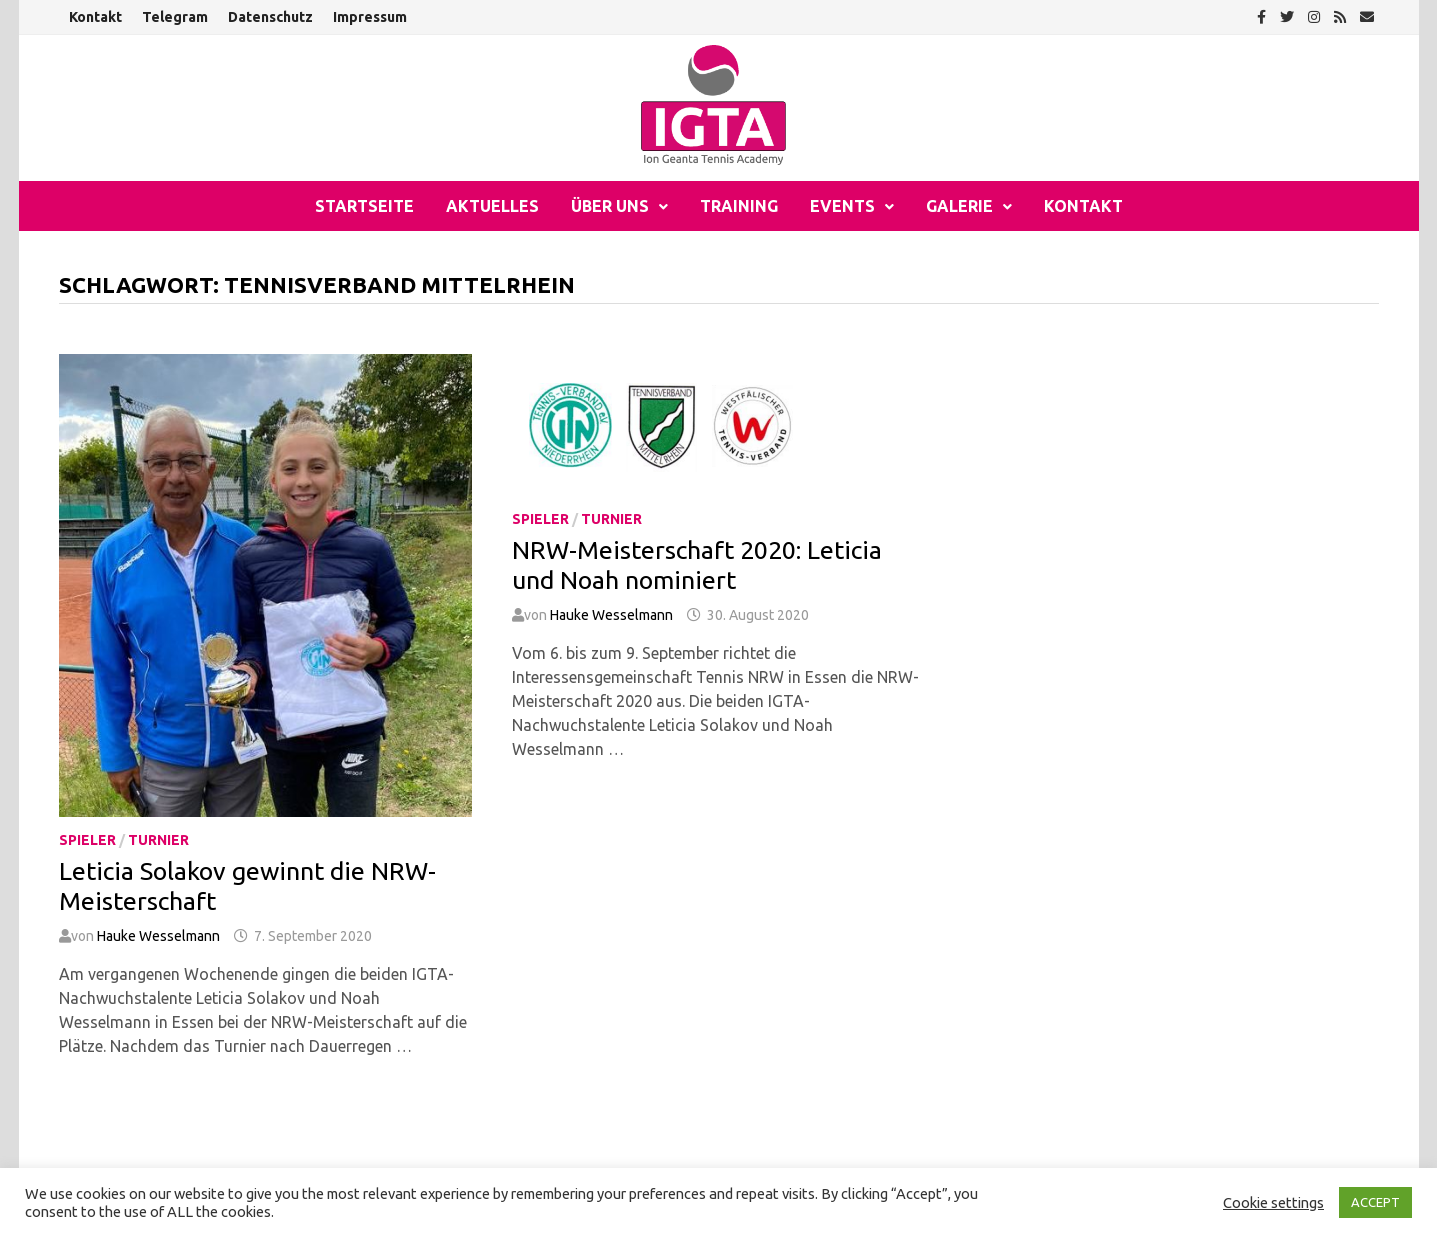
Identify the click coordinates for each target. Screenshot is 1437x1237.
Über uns (610, 206)
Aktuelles (492, 206)
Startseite (364, 206)
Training (739, 206)
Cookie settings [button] (1273, 1202)
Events (842, 206)
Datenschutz (270, 17)
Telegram (175, 17)
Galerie (959, 206)
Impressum (370, 17)
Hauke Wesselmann (158, 936)
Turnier (158, 840)
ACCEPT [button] (1375, 1202)
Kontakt (95, 17)
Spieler (87, 840)
